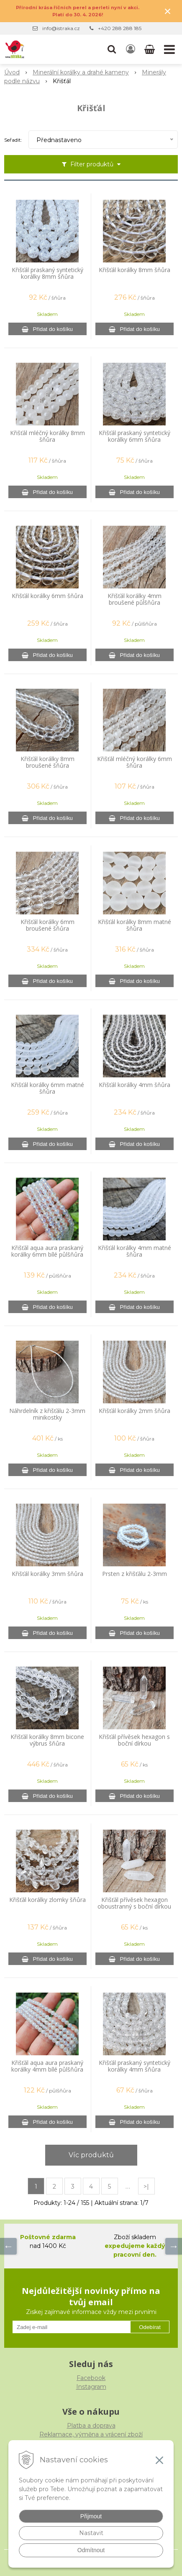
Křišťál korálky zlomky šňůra (47, 1899)
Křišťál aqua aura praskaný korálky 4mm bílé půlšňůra (47, 2066)
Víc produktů (91, 2155)
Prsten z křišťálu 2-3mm (134, 1574)
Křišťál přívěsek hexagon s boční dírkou (134, 1740)
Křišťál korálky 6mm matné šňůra (47, 1088)
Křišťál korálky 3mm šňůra (47, 1574)
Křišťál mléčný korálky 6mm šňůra (134, 762)
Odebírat (150, 2327)
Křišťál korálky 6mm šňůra (47, 596)
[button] (111, 49)
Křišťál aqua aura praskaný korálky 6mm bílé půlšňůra (47, 1251)
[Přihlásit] (130, 49)
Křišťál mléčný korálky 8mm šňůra (47, 436)
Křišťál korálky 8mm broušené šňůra (47, 762)
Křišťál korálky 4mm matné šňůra (134, 1251)
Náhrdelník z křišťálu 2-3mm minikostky (47, 1414)
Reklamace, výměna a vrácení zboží (91, 2434)
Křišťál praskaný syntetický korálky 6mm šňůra (134, 436)
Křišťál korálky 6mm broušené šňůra (47, 925)
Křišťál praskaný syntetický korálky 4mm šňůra (134, 2066)
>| (146, 2186)
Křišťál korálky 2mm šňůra (134, 1411)
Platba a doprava (91, 2425)
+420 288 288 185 (119, 28)
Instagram (91, 2386)
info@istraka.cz (61, 28)
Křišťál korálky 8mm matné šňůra (134, 925)
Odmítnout (91, 2550)
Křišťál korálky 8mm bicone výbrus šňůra (47, 1740)
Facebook (91, 2378)
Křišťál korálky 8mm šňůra (134, 270)
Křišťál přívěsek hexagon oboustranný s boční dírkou (134, 1903)
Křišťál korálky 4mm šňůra (134, 1085)
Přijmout (91, 2516)
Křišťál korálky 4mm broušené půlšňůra (134, 599)
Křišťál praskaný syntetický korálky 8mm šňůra (47, 273)
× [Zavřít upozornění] (168, 11)
